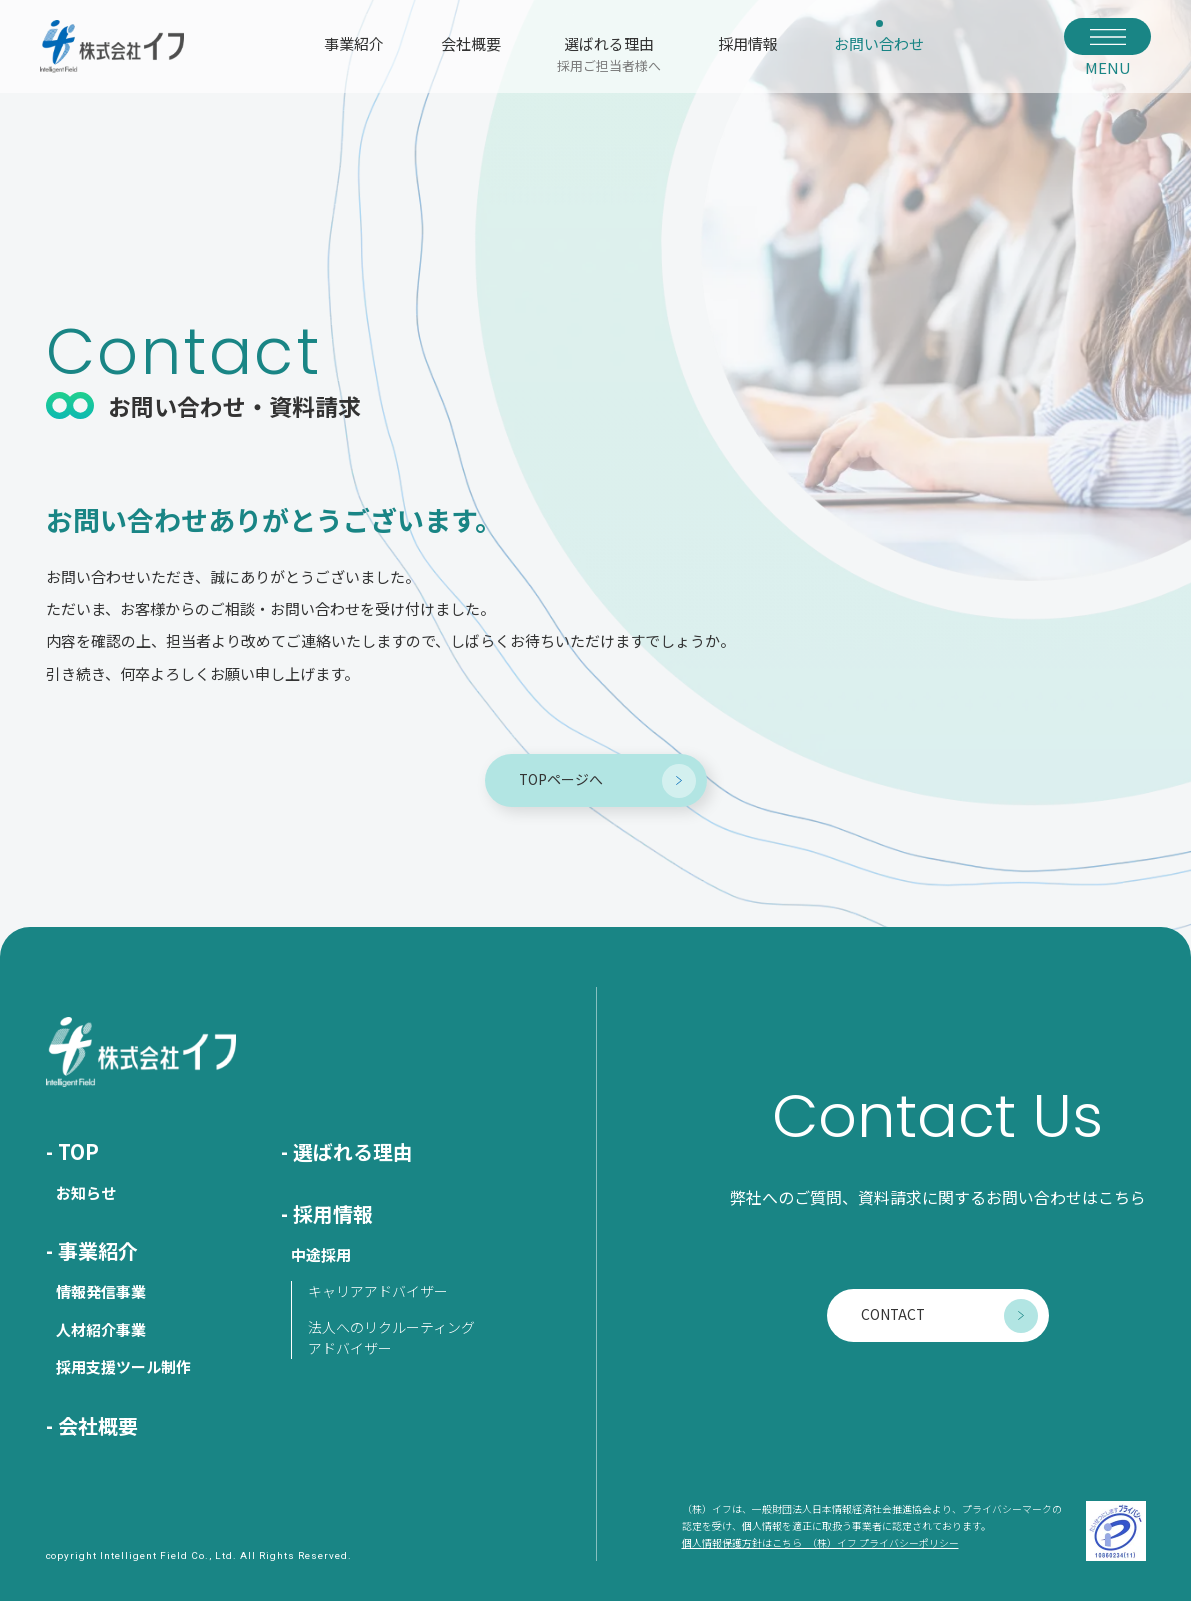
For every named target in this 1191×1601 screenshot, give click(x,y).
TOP (78, 1151)
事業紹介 (354, 43)
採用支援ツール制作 (123, 1366)
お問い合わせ (879, 43)
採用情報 (748, 43)
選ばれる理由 (609, 53)
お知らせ (86, 1192)
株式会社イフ (112, 46)
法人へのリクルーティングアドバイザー (391, 1337)
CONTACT (893, 1314)
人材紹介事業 (101, 1329)
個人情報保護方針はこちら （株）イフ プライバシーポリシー (820, 1543)
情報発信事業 (101, 1291)
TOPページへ (561, 779)
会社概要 (471, 43)
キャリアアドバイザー (378, 1291)
